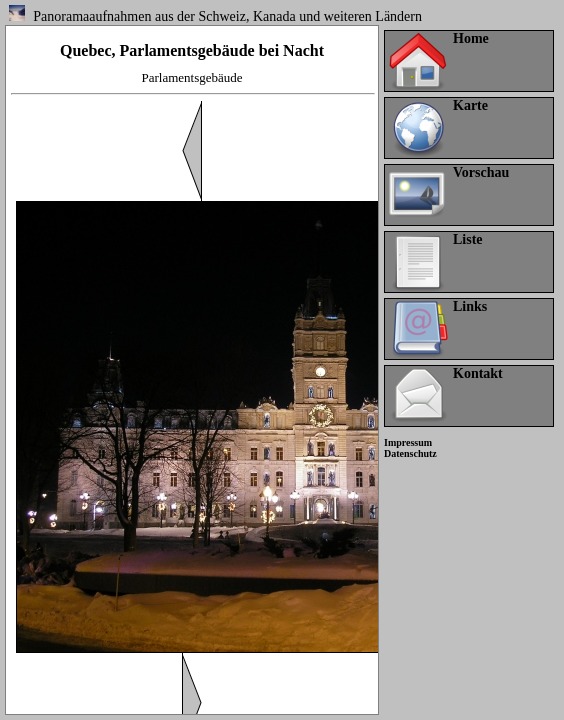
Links (470, 306)
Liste (468, 239)
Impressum (408, 442)
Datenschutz (410, 453)
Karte (470, 105)
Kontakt (478, 373)
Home (471, 38)
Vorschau (481, 172)
